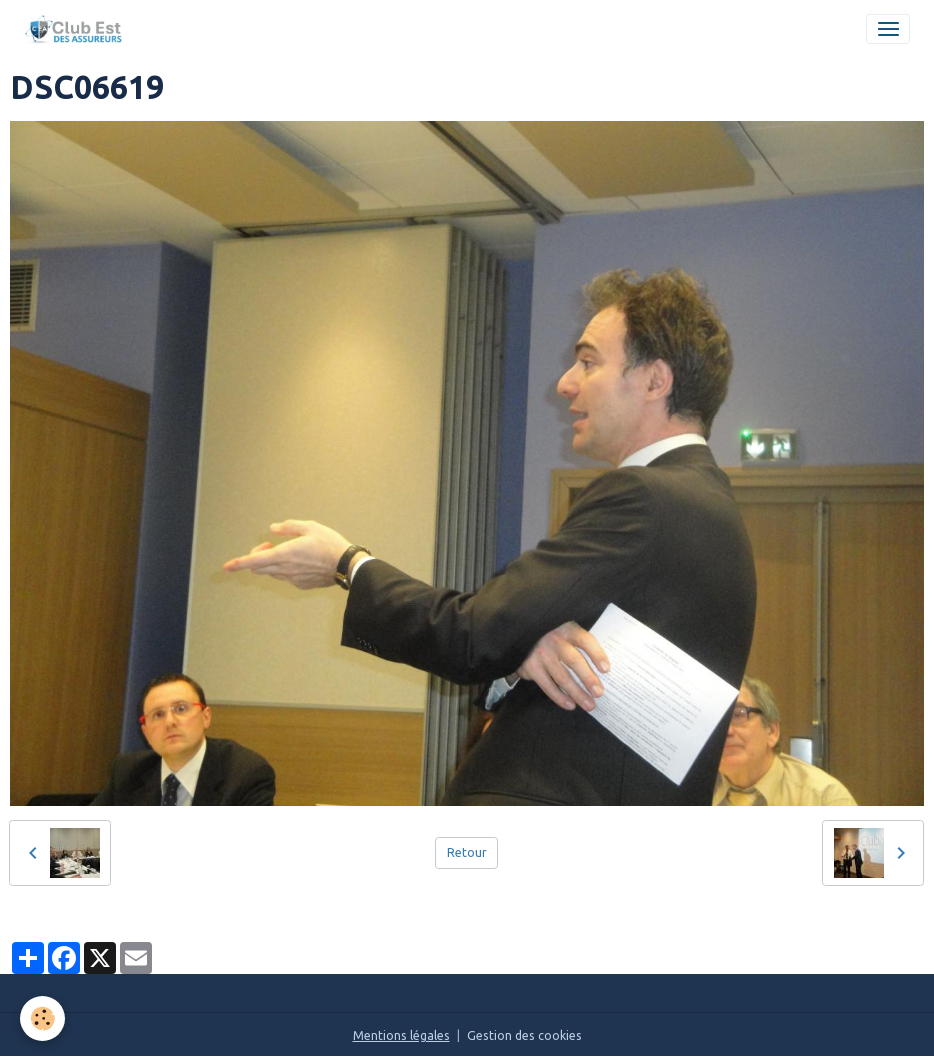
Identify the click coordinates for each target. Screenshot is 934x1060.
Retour (467, 852)
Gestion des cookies (524, 1035)
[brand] (77, 29)
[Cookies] (42, 1018)
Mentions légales (401, 1035)
